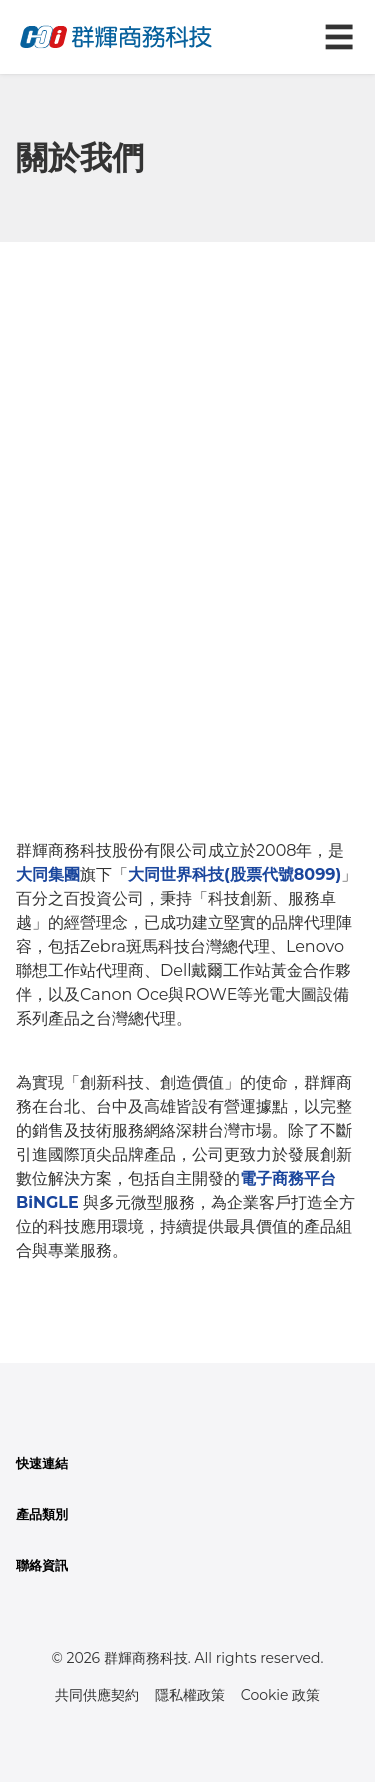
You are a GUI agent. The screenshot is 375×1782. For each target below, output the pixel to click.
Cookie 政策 (280, 1695)
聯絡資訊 (42, 1565)
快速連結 (42, 1463)
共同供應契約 (97, 1695)
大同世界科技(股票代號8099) (234, 874)
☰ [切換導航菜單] (339, 37)
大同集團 (48, 874)
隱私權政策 (190, 1695)
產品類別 (42, 1514)
